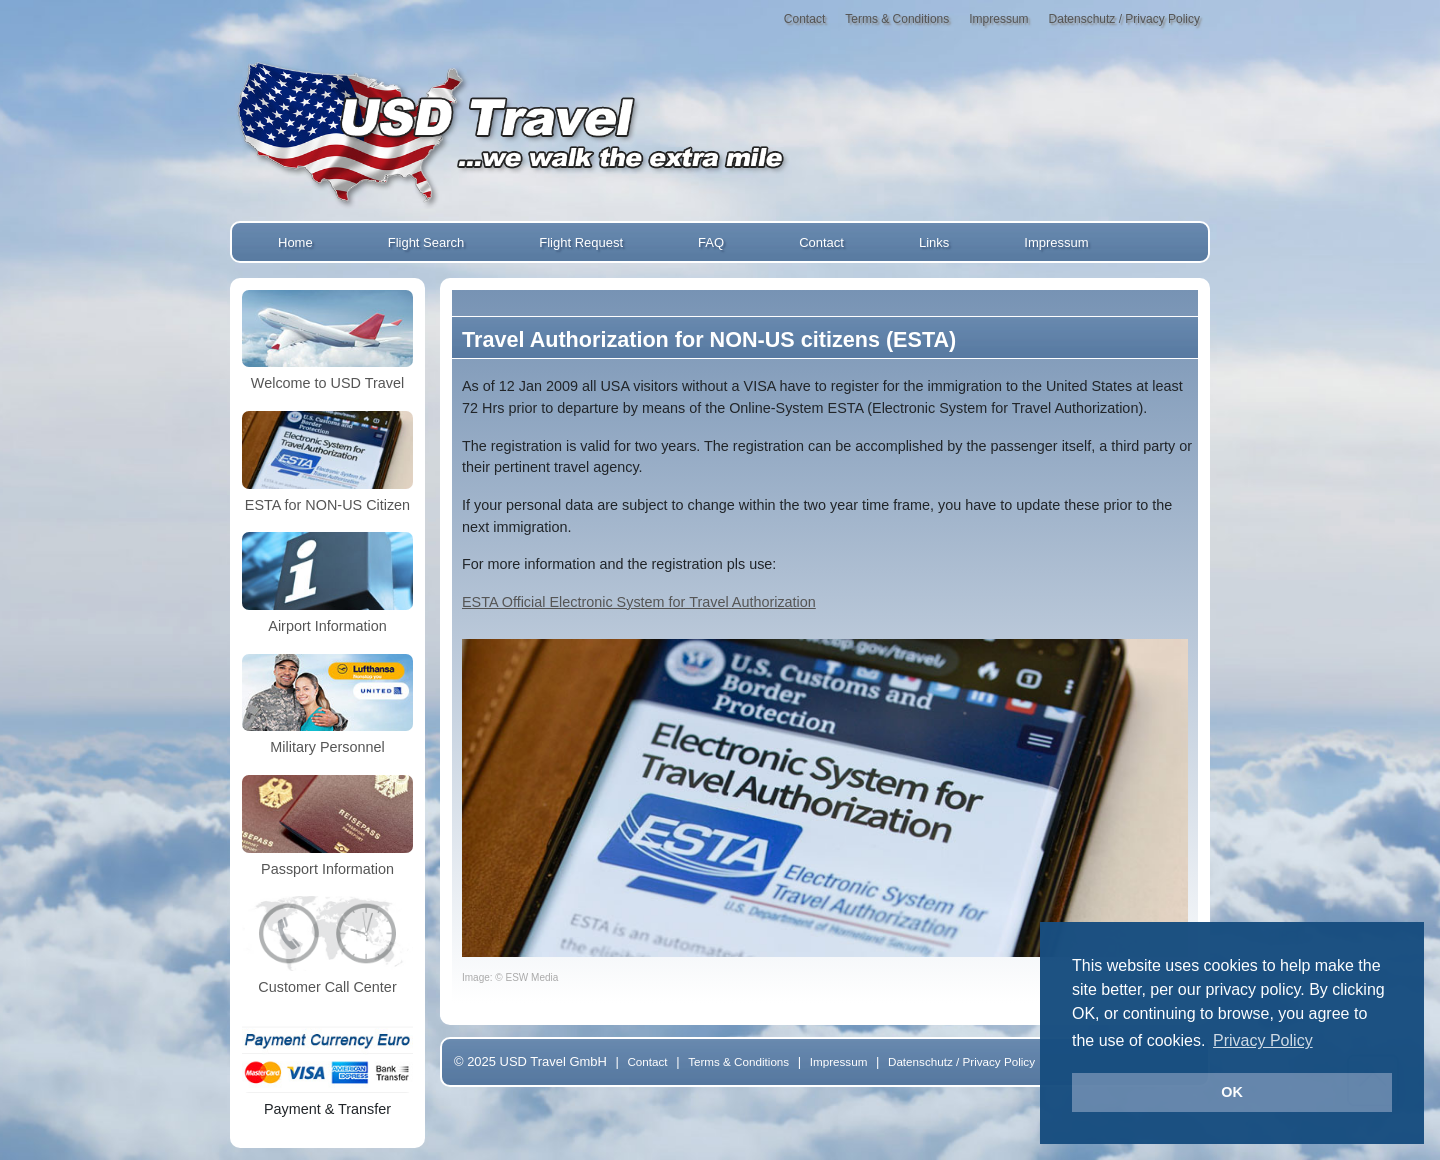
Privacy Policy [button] (1263, 1040)
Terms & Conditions (897, 19)
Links (934, 242)
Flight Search (426, 242)
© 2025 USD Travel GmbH (530, 1061)
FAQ (711, 242)
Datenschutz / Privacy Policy (1124, 19)
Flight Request (581, 242)
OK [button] (1232, 1092)
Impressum (998, 19)
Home (295, 242)
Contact (804, 19)
